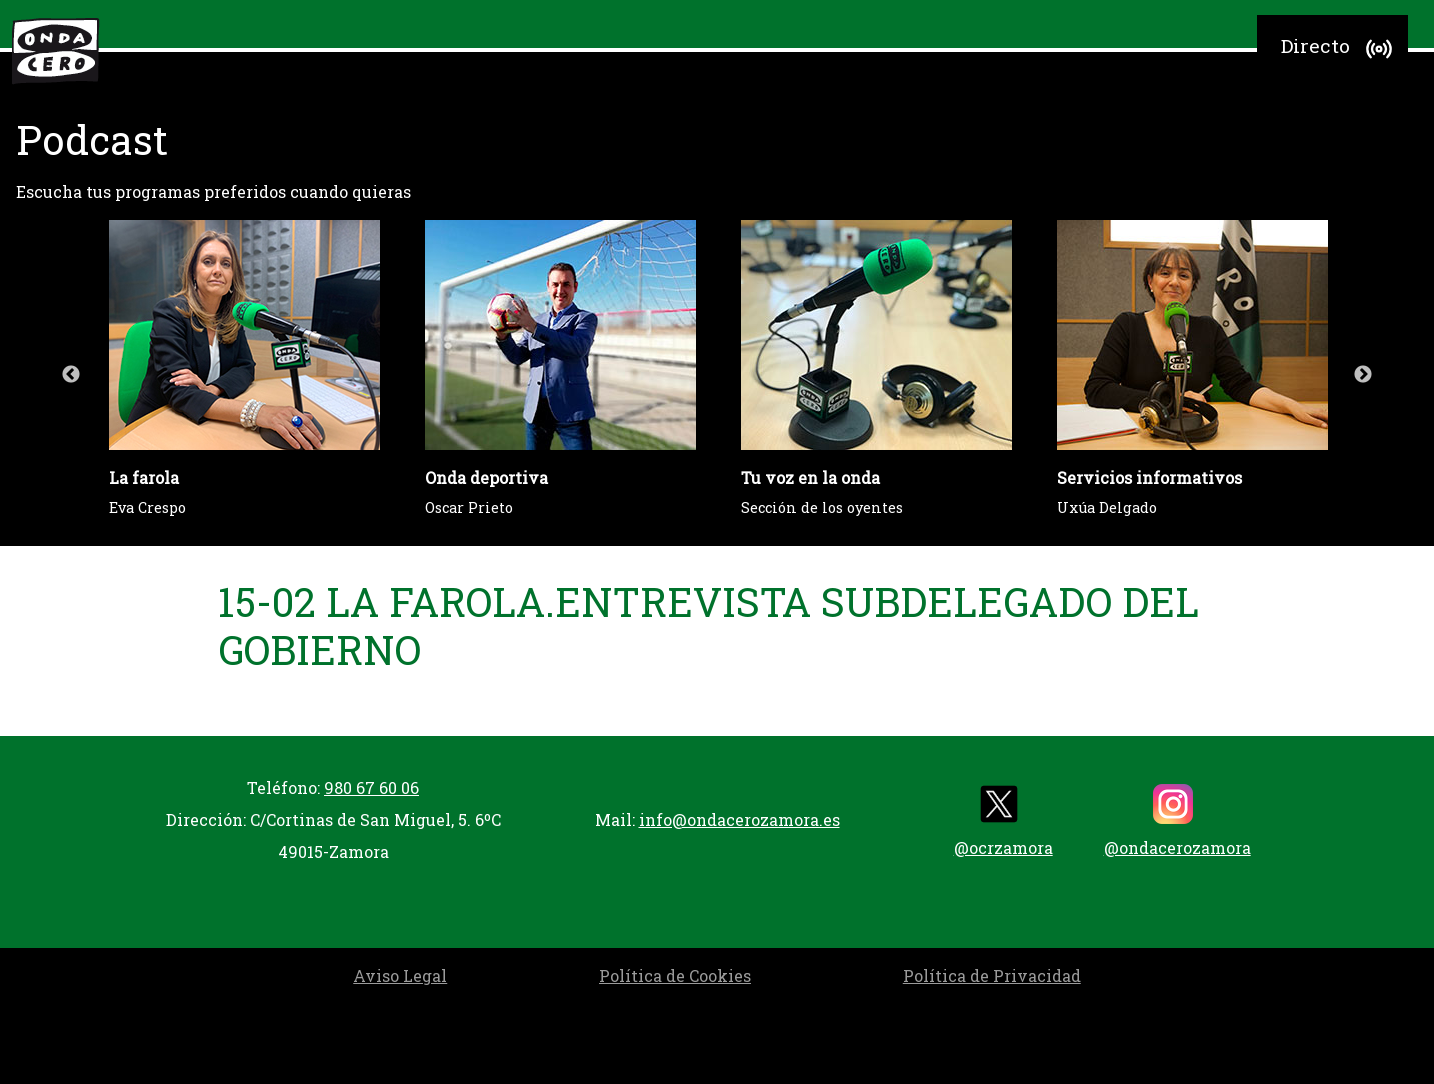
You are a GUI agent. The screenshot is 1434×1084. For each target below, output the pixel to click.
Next (1363, 375)
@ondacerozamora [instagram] (1177, 821)
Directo (1339, 49)
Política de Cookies (675, 975)
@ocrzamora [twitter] (1003, 821)
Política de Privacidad (992, 975)
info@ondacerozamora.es (739, 819)
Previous (71, 375)
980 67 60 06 (371, 787)
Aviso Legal (400, 975)
